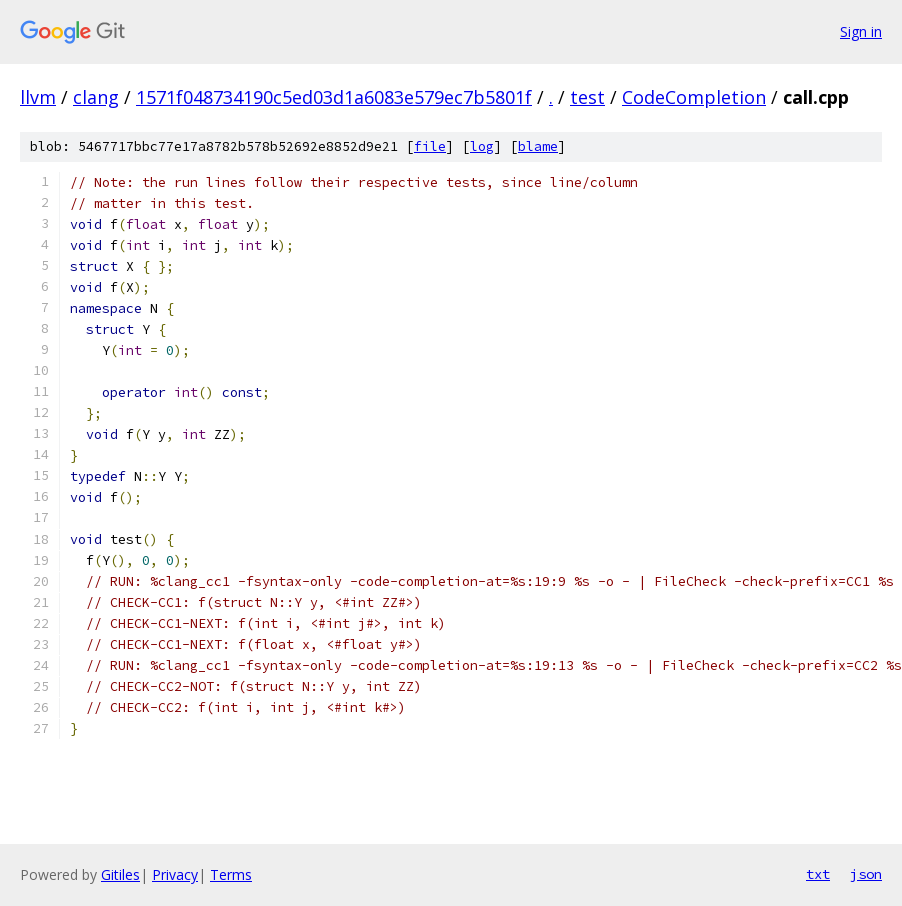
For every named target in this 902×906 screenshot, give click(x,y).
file (430, 146)
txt (818, 874)
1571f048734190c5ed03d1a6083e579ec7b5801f (334, 97)
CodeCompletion (694, 97)
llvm (38, 97)
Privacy (175, 874)
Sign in (861, 31)
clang (96, 97)
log (482, 146)
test (587, 97)
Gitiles (120, 874)
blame (538, 146)
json (866, 874)
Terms (231, 874)
